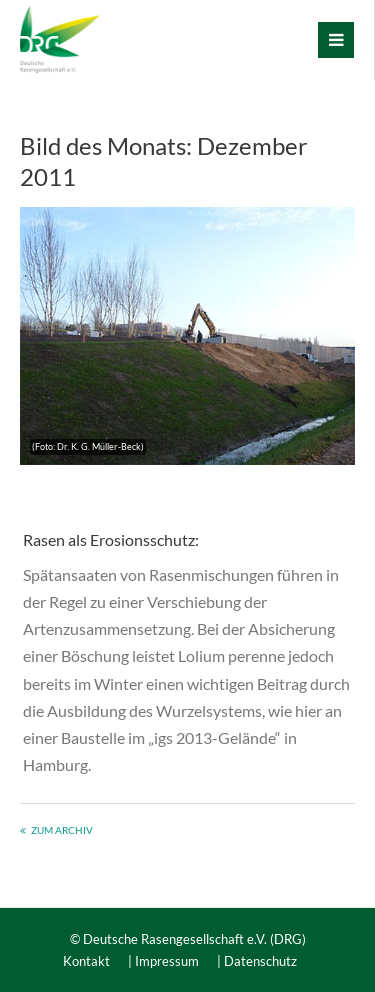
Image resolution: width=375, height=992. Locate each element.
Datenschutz (260, 961)
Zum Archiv (62, 830)
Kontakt (86, 961)
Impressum (167, 961)
